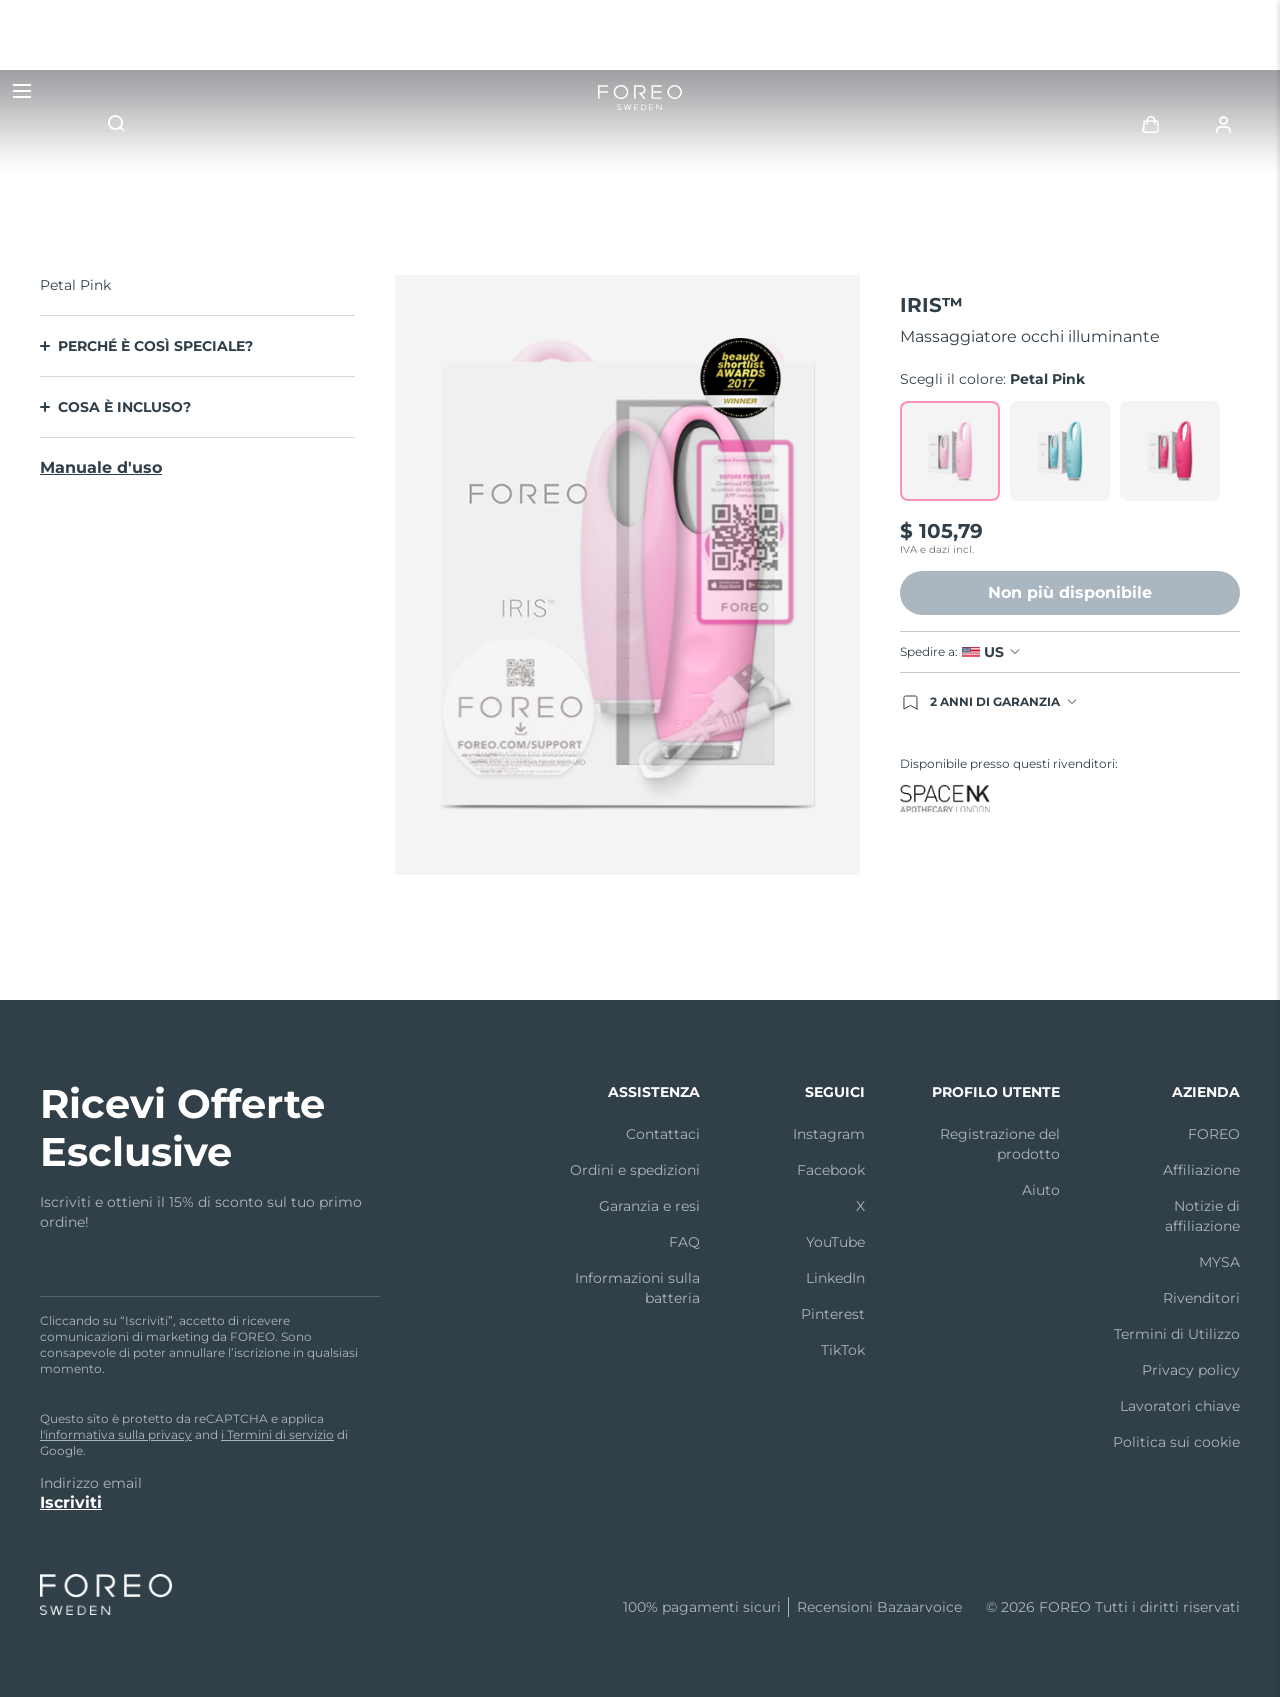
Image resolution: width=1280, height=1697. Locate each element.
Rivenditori (1201, 1298)
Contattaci (663, 1134)
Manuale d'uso (101, 467)
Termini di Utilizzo (1177, 1334)
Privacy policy (1191, 1370)
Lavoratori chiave (1180, 1406)
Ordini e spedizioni (635, 1170)
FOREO (1214, 1134)
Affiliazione (1201, 1170)
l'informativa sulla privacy (116, 1434)
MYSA (1219, 1262)
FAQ (684, 1242)
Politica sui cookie (1176, 1442)
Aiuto (1041, 1190)
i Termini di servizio (277, 1434)
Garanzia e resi (649, 1206)
